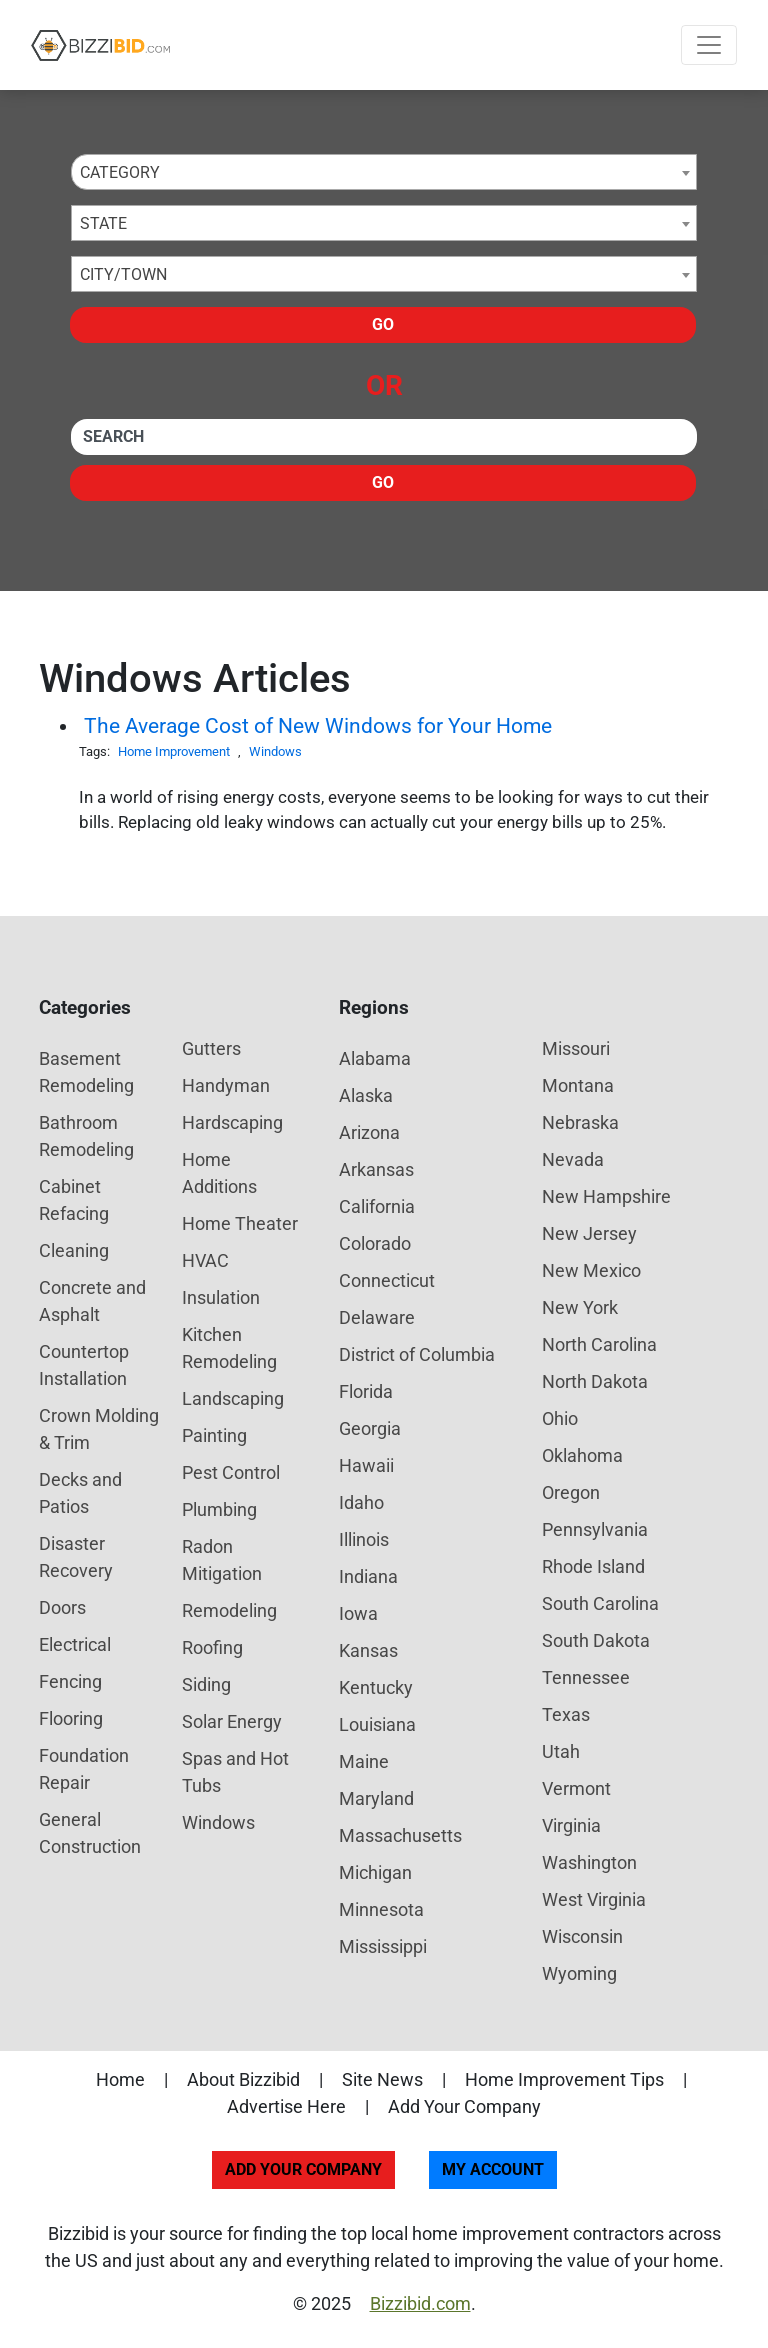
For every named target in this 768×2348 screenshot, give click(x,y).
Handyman (226, 1085)
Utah (561, 1751)
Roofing (212, 1647)
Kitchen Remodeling (229, 1348)
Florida (366, 1391)
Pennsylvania (595, 1529)
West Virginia (594, 1899)
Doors (62, 1607)
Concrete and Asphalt (92, 1301)
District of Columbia (417, 1354)
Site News (382, 2079)
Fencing (70, 1681)
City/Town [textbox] (123, 274)
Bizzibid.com (420, 2303)
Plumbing (219, 1509)
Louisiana (377, 1724)
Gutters (211, 1048)
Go (383, 324)
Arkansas (376, 1169)
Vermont (576, 1788)
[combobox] (384, 172)
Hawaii (366, 1465)
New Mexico (591, 1270)
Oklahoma (582, 1455)
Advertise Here (286, 2106)
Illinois (364, 1539)
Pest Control (231, 1472)
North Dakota (595, 1381)
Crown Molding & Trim (99, 1429)
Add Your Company (464, 2106)
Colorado (375, 1243)
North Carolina (599, 1344)
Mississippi (383, 1946)
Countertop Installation (84, 1365)
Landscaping (233, 1398)
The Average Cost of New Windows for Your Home (318, 726)
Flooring (71, 1718)
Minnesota (381, 1909)
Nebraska (580, 1122)
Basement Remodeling (86, 1072)
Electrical (75, 1644)
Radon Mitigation (222, 1560)
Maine (364, 1761)
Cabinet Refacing (74, 1200)
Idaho (361, 1502)
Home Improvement (174, 751)
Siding (206, 1684)
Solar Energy (232, 1721)
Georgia (370, 1428)
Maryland (376, 1798)
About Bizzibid (243, 2079)
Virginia (571, 1825)
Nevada (573, 1159)
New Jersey (589, 1233)
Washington (589, 1862)
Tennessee (586, 1677)
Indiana (368, 1576)
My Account (493, 2169)
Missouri (576, 1048)
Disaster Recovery (76, 1557)
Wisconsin (582, 1936)
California (377, 1206)
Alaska (366, 1095)
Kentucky (376, 1687)
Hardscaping (232, 1122)
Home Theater (240, 1223)
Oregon (571, 1492)
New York (580, 1307)
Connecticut (387, 1280)
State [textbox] (103, 223)
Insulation (221, 1297)
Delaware (377, 1317)
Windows (275, 751)
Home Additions (219, 1173)
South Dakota (596, 1640)
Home (120, 2079)
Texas (566, 1714)
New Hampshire (606, 1196)
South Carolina (600, 1603)
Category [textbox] (120, 172)
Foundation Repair (84, 1769)
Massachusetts (400, 1835)
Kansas (368, 1650)
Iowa (358, 1613)
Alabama (375, 1058)
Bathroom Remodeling (86, 1136)
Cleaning (74, 1250)
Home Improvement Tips (564, 2079)
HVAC (205, 1260)
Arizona (369, 1132)
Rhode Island (593, 1566)
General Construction (90, 1833)
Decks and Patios (80, 1493)
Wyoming (579, 1973)
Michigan (375, 1872)
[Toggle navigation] (709, 45)
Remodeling (229, 1610)
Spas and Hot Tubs (235, 1772)
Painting (214, 1435)
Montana (578, 1085)
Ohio (560, 1418)
